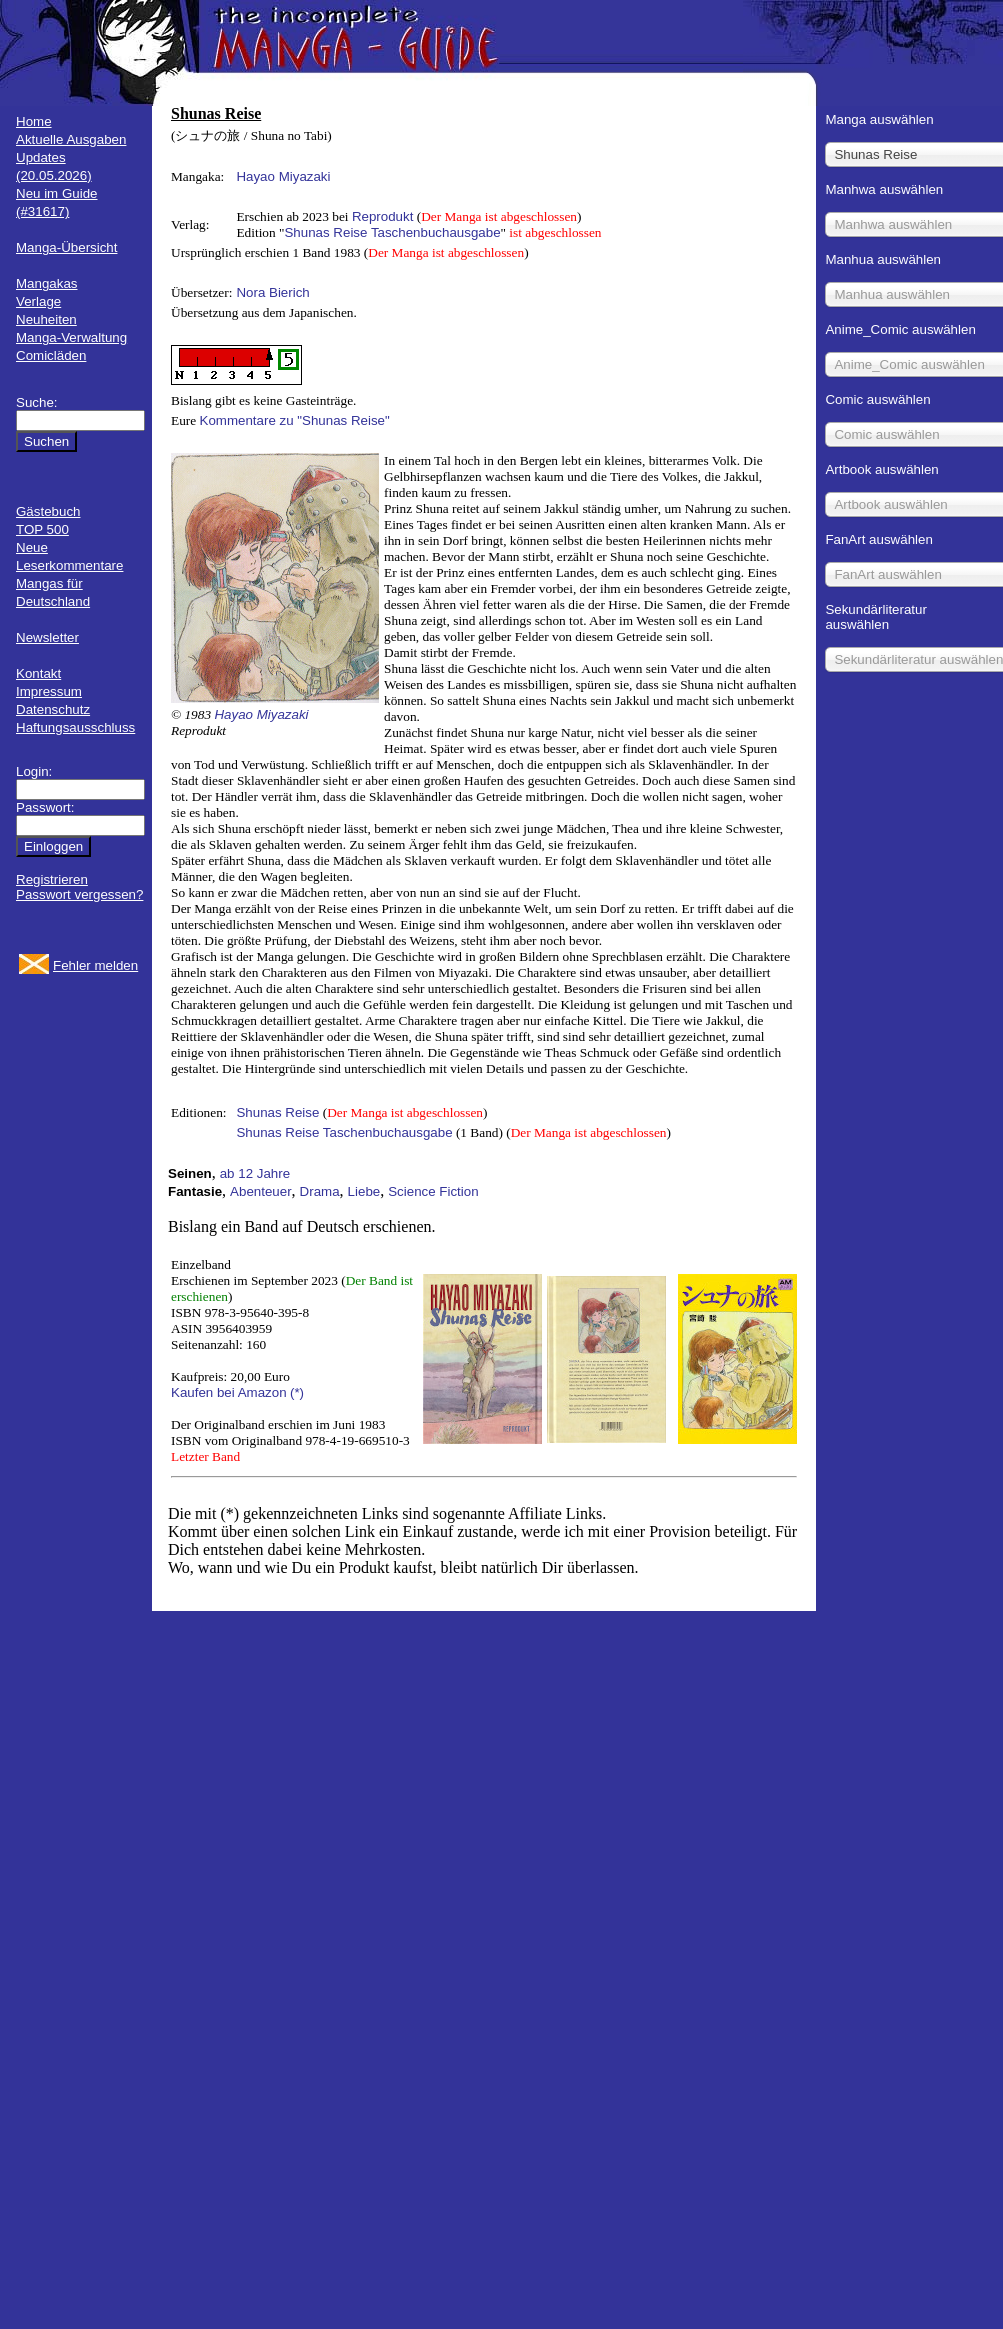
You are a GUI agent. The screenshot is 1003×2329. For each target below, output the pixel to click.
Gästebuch (48, 511)
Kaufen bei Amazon (229, 1392)
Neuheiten (46, 319)
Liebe (364, 1191)
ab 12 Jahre (255, 1173)
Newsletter (47, 637)
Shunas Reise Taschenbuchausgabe (392, 232)
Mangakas (47, 283)
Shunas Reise (277, 1112)
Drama (320, 1191)
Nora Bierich (272, 292)
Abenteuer (261, 1191)
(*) (297, 1392)
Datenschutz (53, 709)
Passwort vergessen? (79, 894)
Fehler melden (95, 965)
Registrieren (52, 879)
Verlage (38, 301)
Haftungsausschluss (75, 727)
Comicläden (51, 355)
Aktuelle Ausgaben (71, 139)
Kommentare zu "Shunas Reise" (295, 420)
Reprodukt (383, 216)
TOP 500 (42, 529)
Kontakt (38, 673)
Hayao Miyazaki (283, 176)
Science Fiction (433, 1191)
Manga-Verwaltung (71, 337)
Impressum (49, 691)
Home (34, 121)
